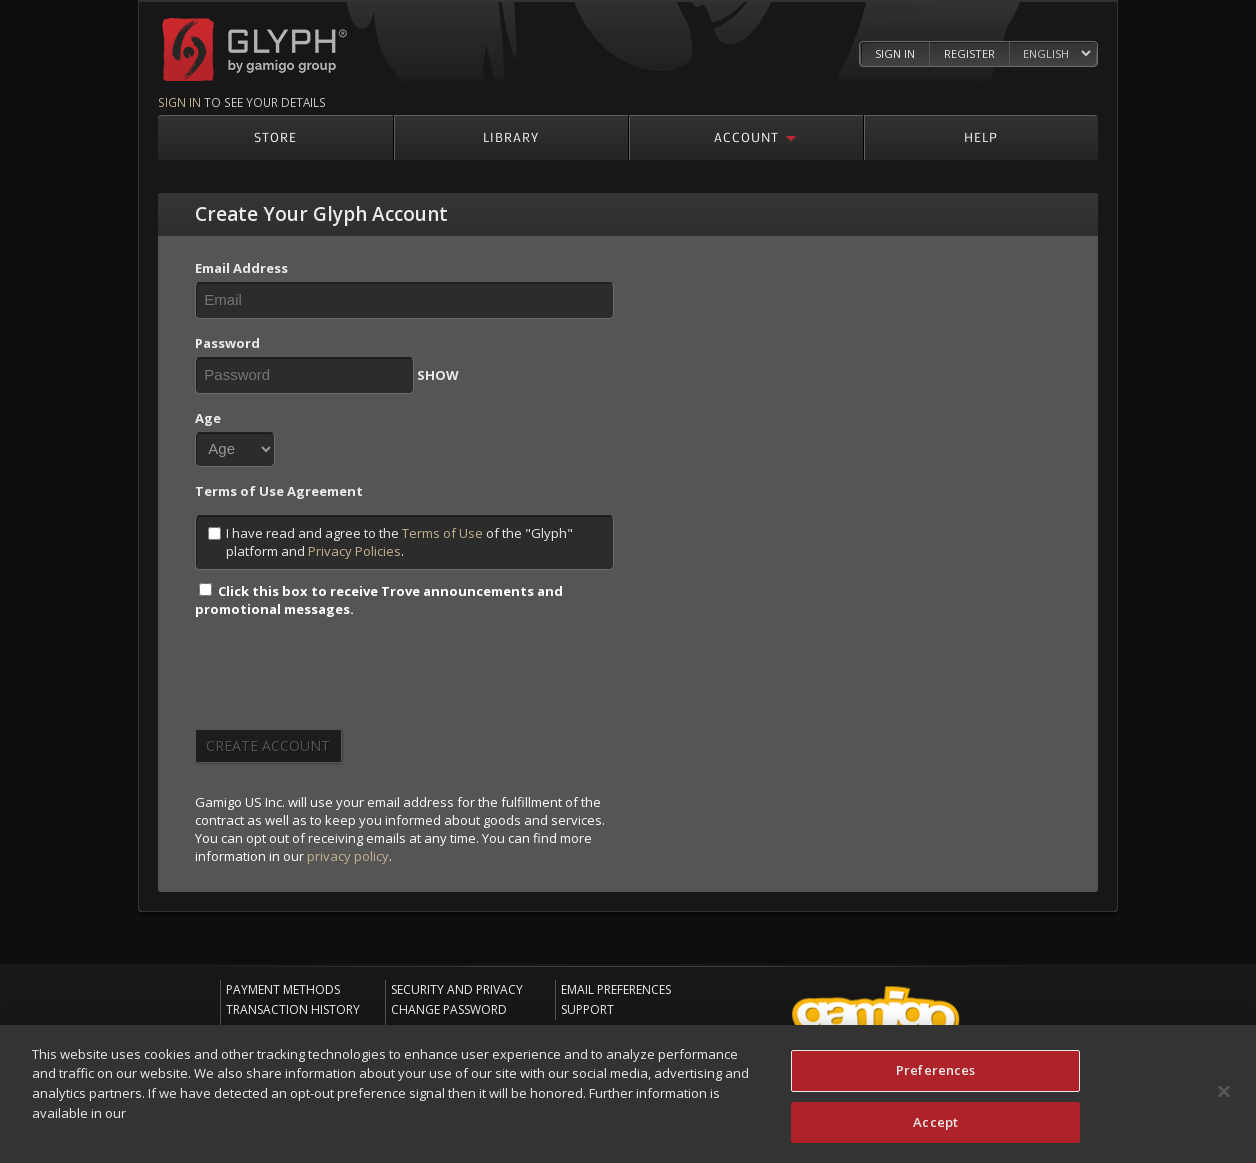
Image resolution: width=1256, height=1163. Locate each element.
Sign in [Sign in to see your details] (179, 102)
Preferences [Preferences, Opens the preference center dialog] (935, 1071)
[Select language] (1056, 54)
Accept (935, 1123)
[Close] (1224, 1093)
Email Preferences (616, 989)
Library (511, 136)
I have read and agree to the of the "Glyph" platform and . (390, 542)
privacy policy (348, 856)
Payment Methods (283, 989)
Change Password (449, 1009)
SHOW (438, 375)
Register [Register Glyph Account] (969, 53)
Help (981, 136)
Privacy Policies (354, 551)
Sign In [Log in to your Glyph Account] (895, 53)
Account (746, 136)
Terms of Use (442, 533)
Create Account (268, 745)
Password (227, 343)
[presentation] (347, 680)
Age (208, 418)
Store (275, 136)
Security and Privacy (457, 989)
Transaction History (293, 1009)
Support (587, 1009)
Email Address (241, 268)
